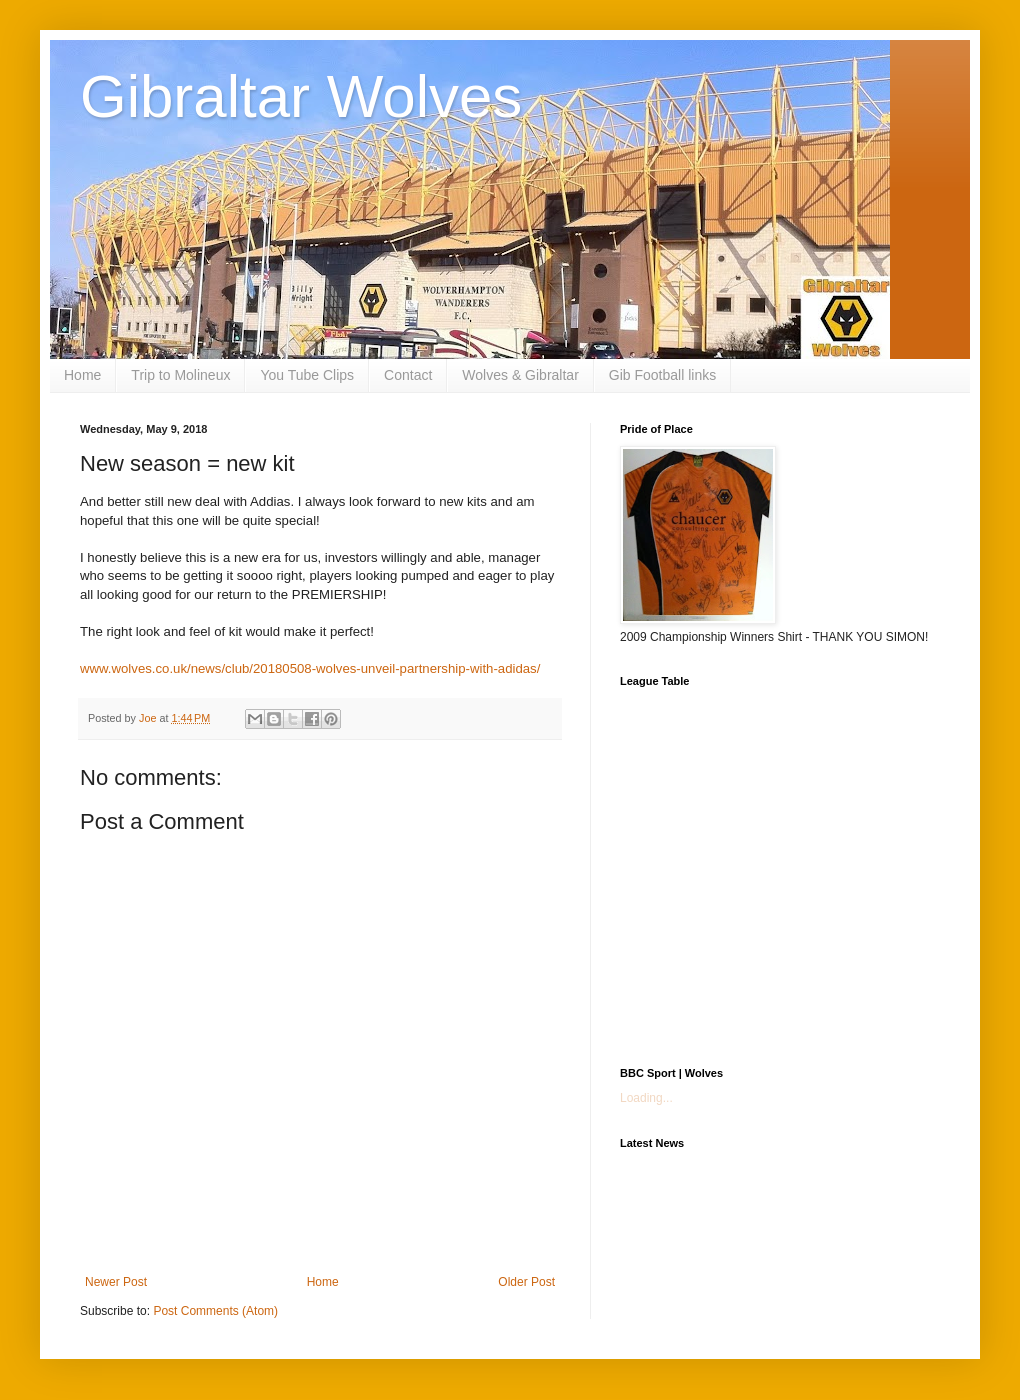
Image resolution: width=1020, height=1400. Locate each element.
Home (82, 375)
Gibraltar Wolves (301, 96)
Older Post (526, 1282)
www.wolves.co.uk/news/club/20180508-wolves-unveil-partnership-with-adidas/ (310, 668)
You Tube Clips (307, 375)
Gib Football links (662, 375)
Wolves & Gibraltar (520, 375)
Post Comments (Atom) (215, 1311)
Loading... (646, 1098)
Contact (408, 375)
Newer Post (116, 1282)
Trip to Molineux (180, 375)
